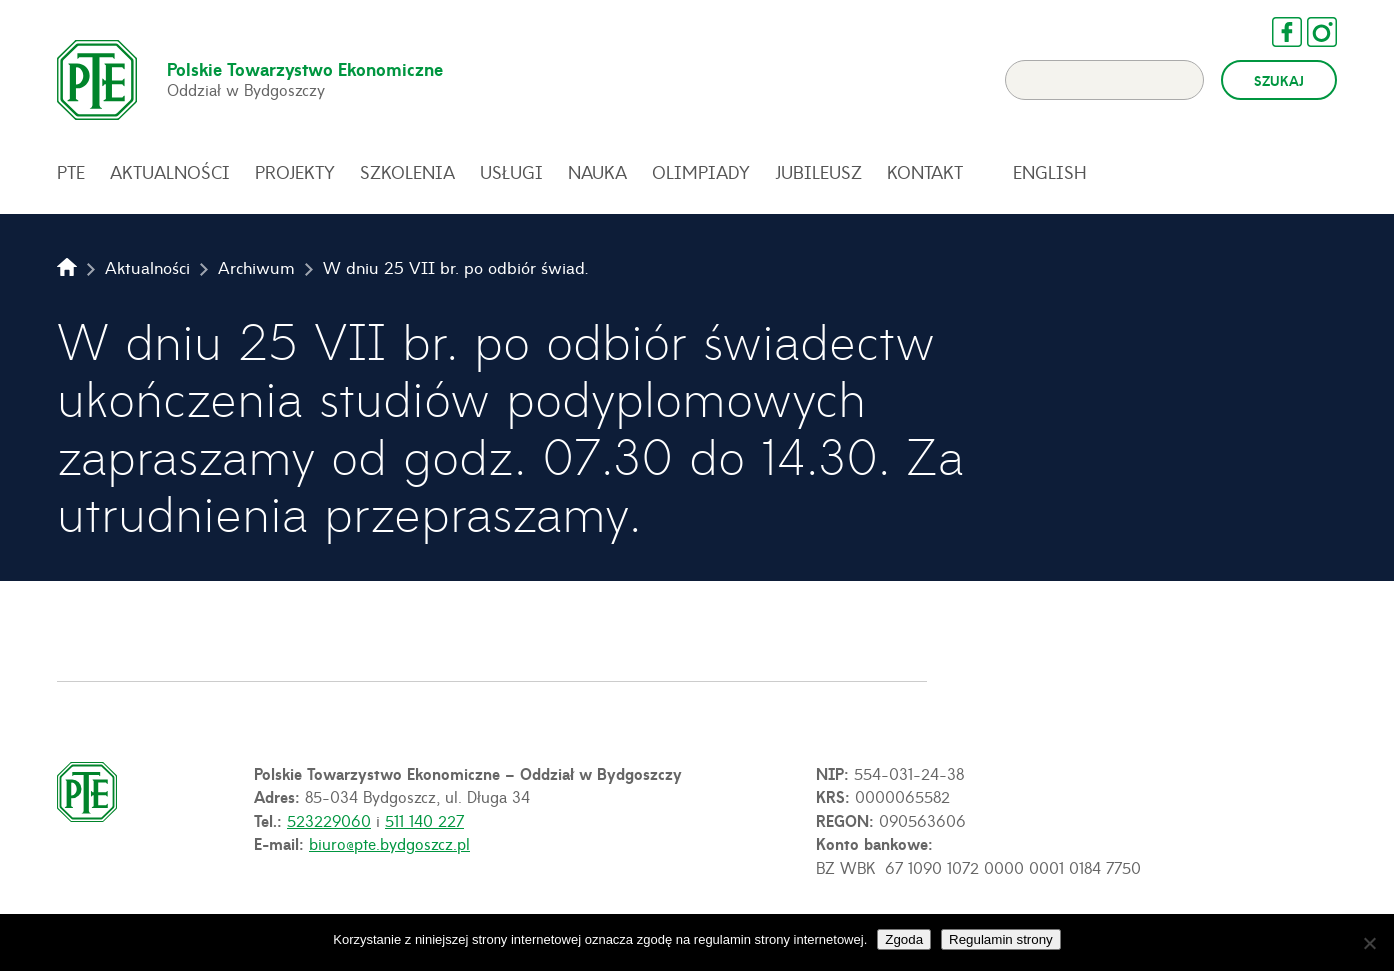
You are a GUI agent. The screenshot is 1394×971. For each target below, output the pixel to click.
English (1050, 172)
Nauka (597, 172)
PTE (71, 172)
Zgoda (904, 939)
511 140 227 (424, 820)
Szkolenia (407, 172)
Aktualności (170, 172)
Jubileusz (818, 172)
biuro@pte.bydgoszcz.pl (389, 843)
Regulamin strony (1001, 939)
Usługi (511, 172)
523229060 (329, 820)
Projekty (295, 172)
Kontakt (925, 172)
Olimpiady (701, 172)
